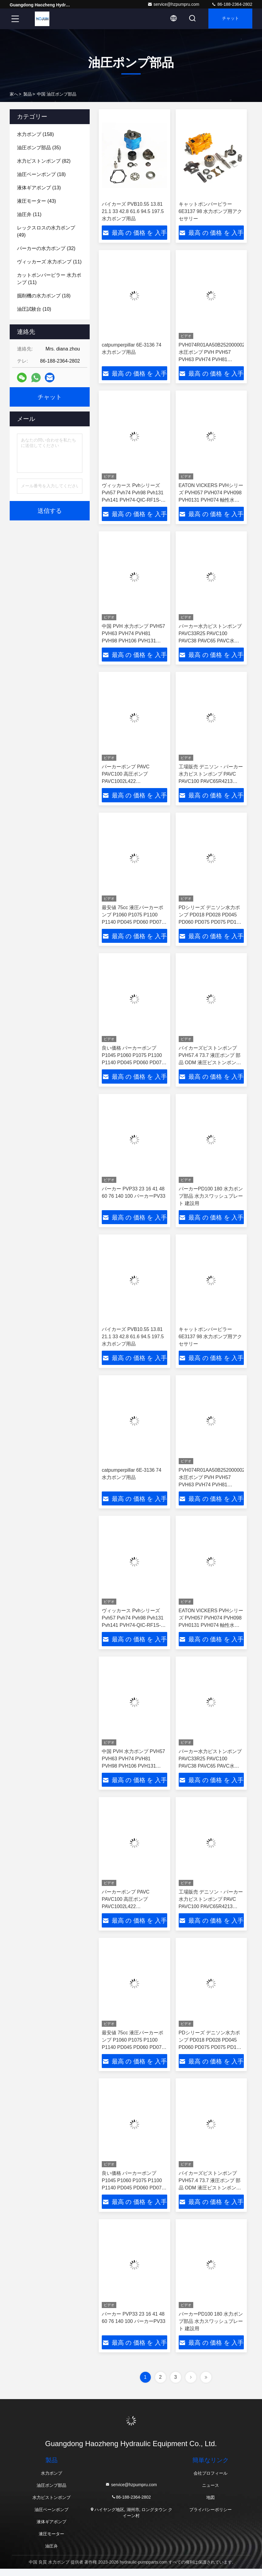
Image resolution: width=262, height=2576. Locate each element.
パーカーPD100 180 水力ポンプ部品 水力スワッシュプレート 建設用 (211, 1199)
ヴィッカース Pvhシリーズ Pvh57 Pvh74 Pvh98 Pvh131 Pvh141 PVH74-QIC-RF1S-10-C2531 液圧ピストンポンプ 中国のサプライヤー (133, 501)
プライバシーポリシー (210, 2516)
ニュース (210, 2492)
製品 (27, 94)
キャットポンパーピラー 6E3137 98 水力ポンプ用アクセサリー (210, 211)
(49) (46, 231)
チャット (229, 18)
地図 (210, 2504)
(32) (46, 248)
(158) (35, 134)
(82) (44, 161)
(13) (39, 187)
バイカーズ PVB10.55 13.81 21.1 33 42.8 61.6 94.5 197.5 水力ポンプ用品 (133, 211)
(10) (34, 309)
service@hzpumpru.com (173, 4)
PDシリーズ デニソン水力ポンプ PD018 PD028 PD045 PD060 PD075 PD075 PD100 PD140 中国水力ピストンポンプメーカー (211, 924)
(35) (39, 147)
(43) (36, 201)
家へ (14, 94)
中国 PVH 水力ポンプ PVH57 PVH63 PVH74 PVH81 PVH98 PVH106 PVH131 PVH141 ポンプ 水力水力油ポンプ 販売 (134, 642)
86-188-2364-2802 (231, 4)
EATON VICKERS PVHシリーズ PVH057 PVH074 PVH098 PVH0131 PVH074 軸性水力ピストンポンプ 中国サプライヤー (211, 501)
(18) (41, 174)
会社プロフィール (210, 2480)
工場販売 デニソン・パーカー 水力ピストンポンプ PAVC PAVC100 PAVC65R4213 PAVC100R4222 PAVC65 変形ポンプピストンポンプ (211, 783)
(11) (29, 214)
